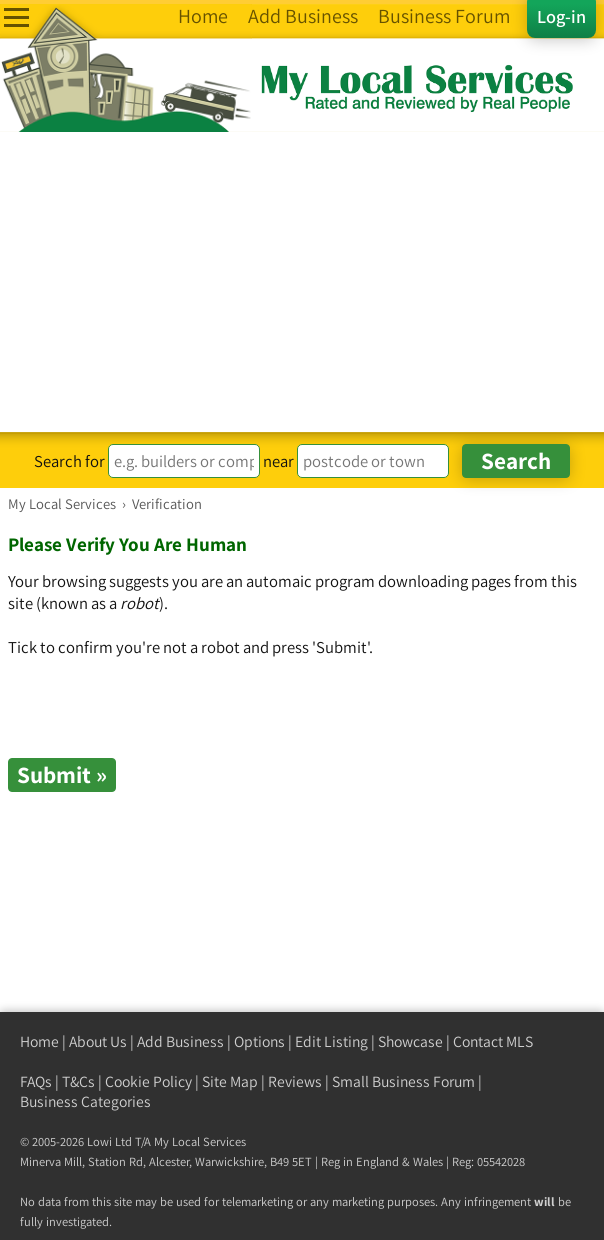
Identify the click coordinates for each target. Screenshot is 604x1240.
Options (259, 1041)
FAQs (36, 1081)
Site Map (230, 1081)
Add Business (180, 1041)
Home (39, 1041)
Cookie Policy (148, 1081)
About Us (98, 1041)
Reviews (295, 1081)
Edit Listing (331, 1041)
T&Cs (78, 1081)
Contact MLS (493, 1041)
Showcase (410, 1041)
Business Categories (85, 1101)
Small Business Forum (403, 1081)
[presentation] (160, 719)
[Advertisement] (302, 282)
